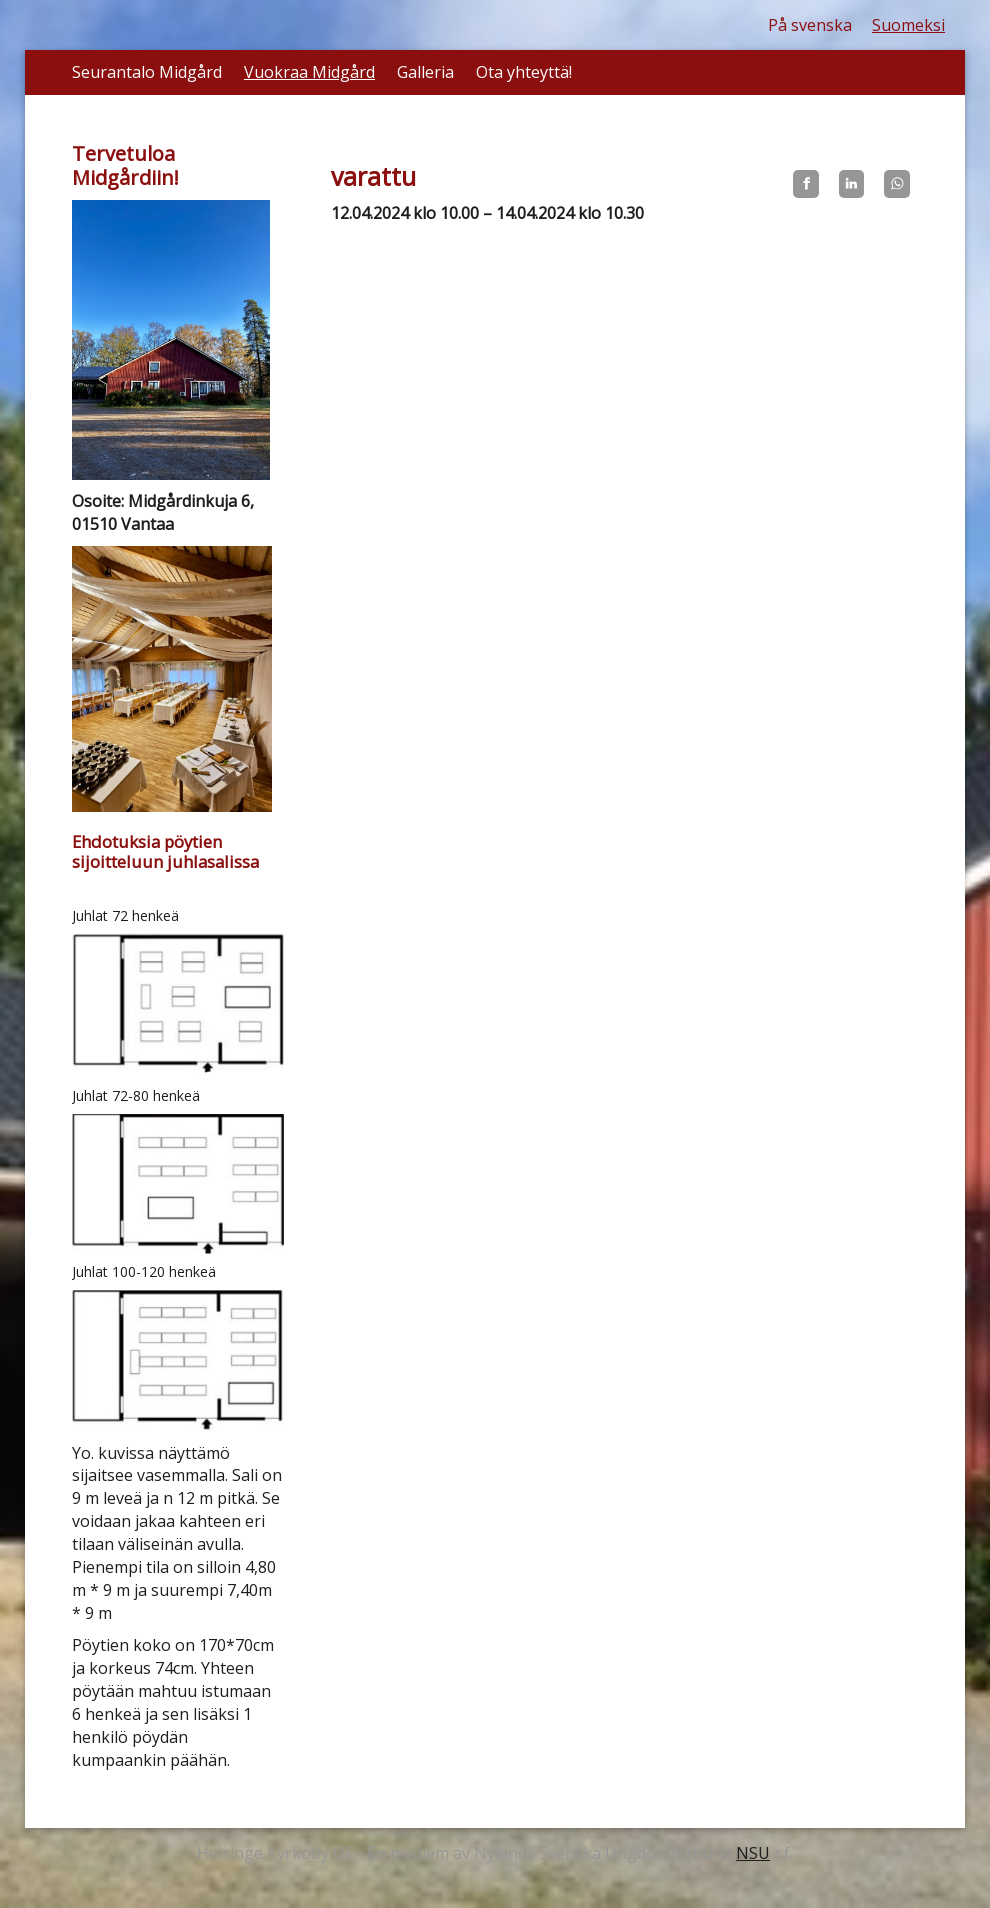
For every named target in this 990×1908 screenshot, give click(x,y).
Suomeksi (908, 25)
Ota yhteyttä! (524, 72)
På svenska (810, 25)
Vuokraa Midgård (309, 72)
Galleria (425, 72)
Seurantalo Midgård (147, 72)
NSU (753, 1853)
